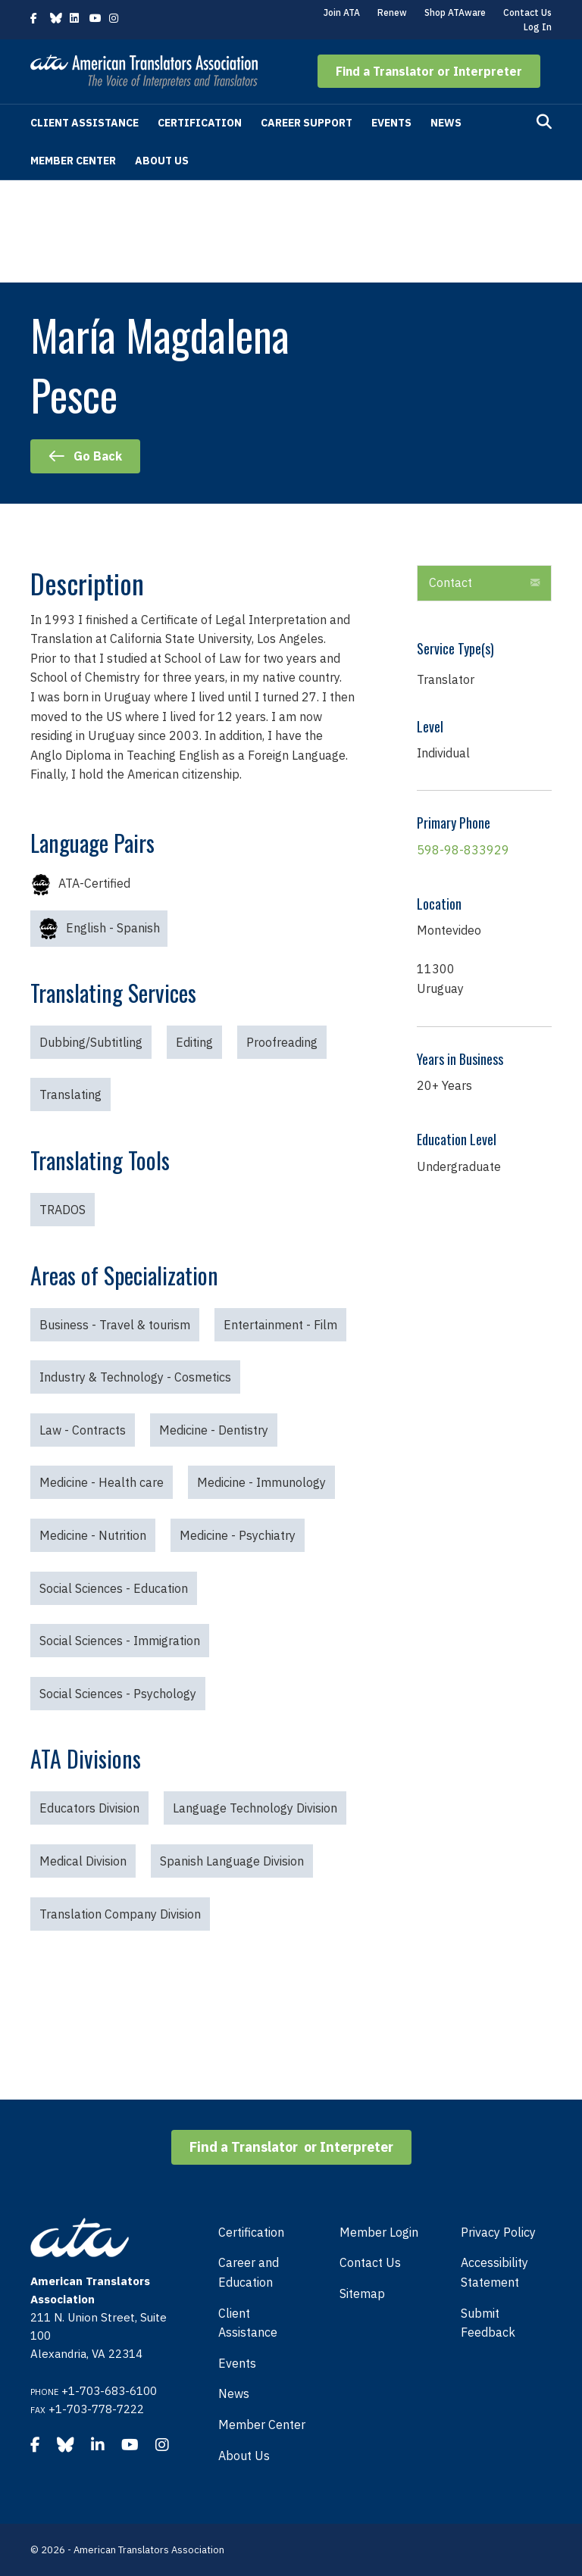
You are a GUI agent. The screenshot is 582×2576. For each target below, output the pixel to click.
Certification (200, 123)
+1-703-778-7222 (96, 2409)
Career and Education (248, 2272)
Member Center (73, 160)
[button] (429, 71)
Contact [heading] (450, 582)
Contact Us (527, 12)
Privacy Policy (498, 2232)
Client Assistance (84, 123)
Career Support (306, 123)
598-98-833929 (463, 849)
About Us (162, 160)
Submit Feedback (488, 2323)
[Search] (544, 122)
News (446, 123)
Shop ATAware (455, 12)
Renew (392, 12)
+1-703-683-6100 (109, 2391)
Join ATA (342, 12)
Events (391, 123)
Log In (538, 27)
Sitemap (362, 2293)
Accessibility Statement (494, 2272)
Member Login (379, 2232)
